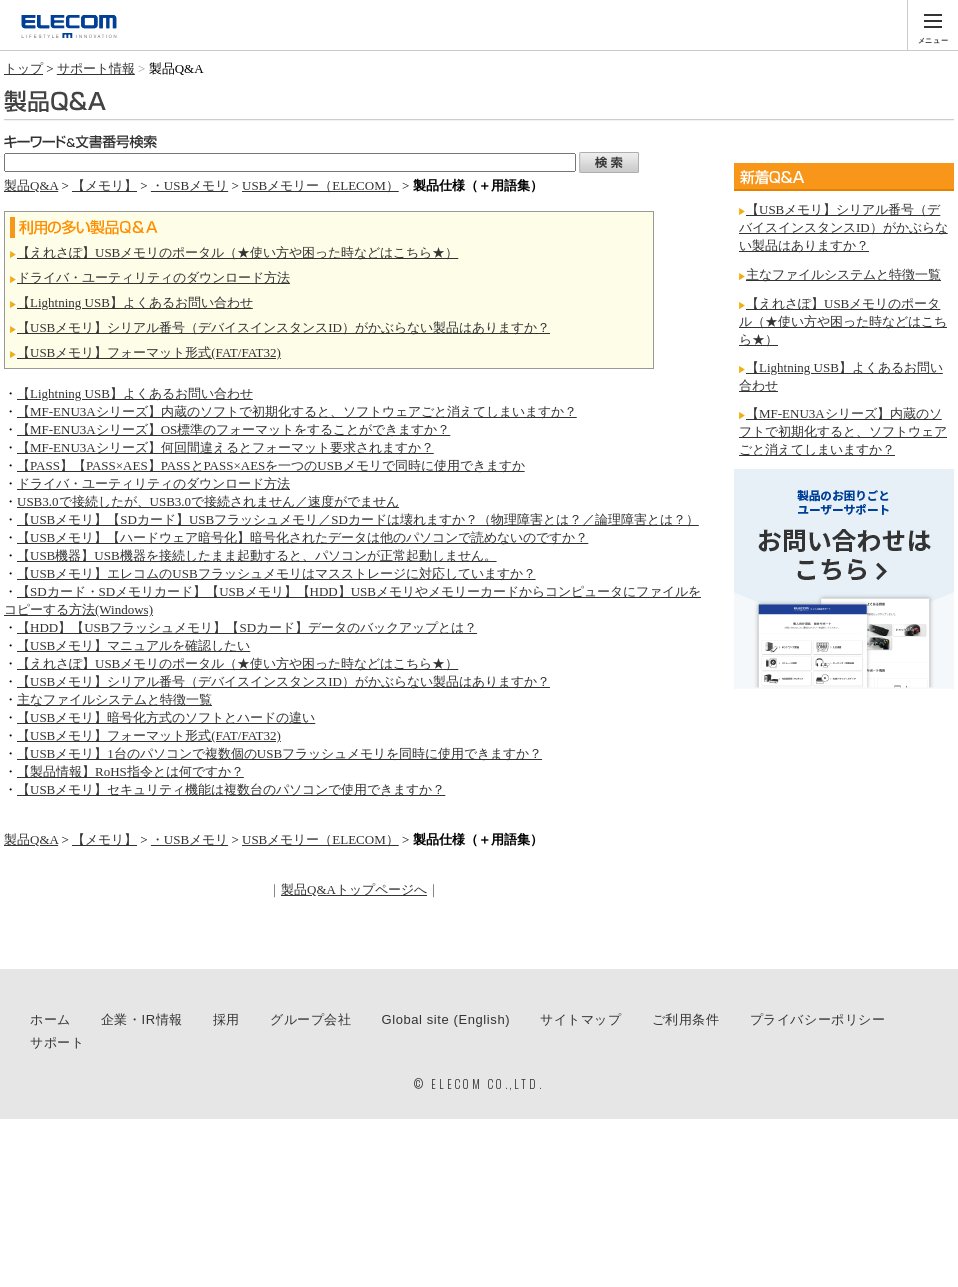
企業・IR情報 (142, 1019)
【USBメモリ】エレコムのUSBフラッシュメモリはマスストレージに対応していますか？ (276, 573)
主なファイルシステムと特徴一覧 (114, 699)
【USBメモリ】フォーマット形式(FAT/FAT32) (149, 352)
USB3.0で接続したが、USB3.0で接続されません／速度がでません (208, 501)
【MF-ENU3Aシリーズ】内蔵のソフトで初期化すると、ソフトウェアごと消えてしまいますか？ (297, 411)
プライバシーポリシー (818, 1019)
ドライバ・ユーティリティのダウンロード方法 (153, 277)
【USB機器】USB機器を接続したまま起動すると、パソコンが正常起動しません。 (257, 555)
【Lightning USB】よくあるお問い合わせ (135, 302)
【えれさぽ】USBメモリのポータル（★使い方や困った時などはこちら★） (237, 252)
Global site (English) (446, 1019)
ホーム (50, 1019)
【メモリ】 (104, 185)
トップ (23, 68)
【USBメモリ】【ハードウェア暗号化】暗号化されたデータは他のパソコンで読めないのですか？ (302, 537)
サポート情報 (96, 68)
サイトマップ (581, 1019)
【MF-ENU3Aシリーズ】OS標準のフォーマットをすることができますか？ (233, 429)
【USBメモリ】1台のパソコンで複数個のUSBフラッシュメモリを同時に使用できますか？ (279, 753)
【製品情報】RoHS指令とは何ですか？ (130, 771)
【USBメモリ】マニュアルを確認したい (133, 645)
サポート (57, 1042)
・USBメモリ (189, 185)
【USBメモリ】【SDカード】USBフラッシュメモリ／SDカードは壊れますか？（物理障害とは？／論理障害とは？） (358, 519)
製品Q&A (31, 185)
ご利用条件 (686, 1019)
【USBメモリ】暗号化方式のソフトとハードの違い (166, 717)
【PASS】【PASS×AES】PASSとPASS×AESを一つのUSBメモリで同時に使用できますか (271, 465)
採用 (226, 1019)
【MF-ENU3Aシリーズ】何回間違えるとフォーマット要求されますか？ (225, 447)
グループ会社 (311, 1019)
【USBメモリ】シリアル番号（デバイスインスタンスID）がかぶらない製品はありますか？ (283, 327)
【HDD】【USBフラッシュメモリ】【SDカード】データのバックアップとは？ (247, 627)
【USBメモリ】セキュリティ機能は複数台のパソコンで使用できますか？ (231, 789)
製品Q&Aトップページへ (354, 889)
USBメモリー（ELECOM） (320, 185)
